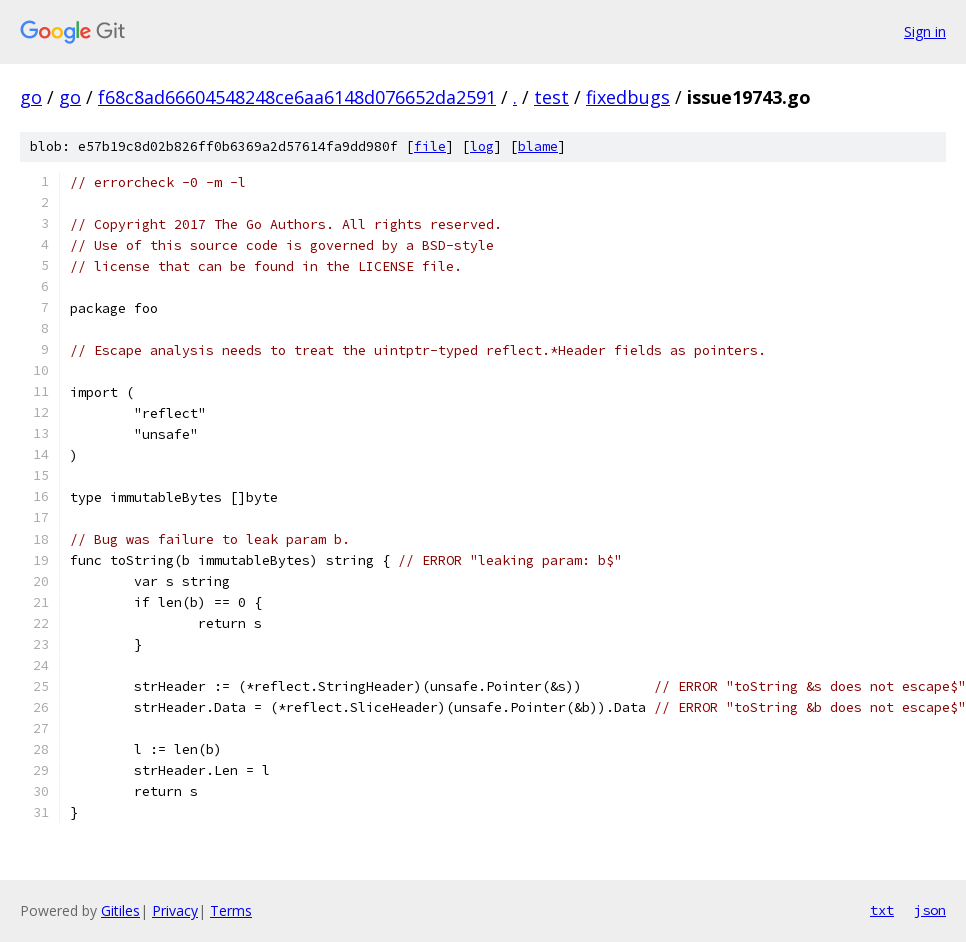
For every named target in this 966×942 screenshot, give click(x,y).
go (31, 97)
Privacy (175, 910)
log (482, 146)
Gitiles (120, 910)
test (551, 97)
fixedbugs (628, 97)
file (430, 146)
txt (882, 910)
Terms (231, 910)
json (930, 910)
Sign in (925, 31)
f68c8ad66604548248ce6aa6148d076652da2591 (297, 97)
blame (538, 146)
